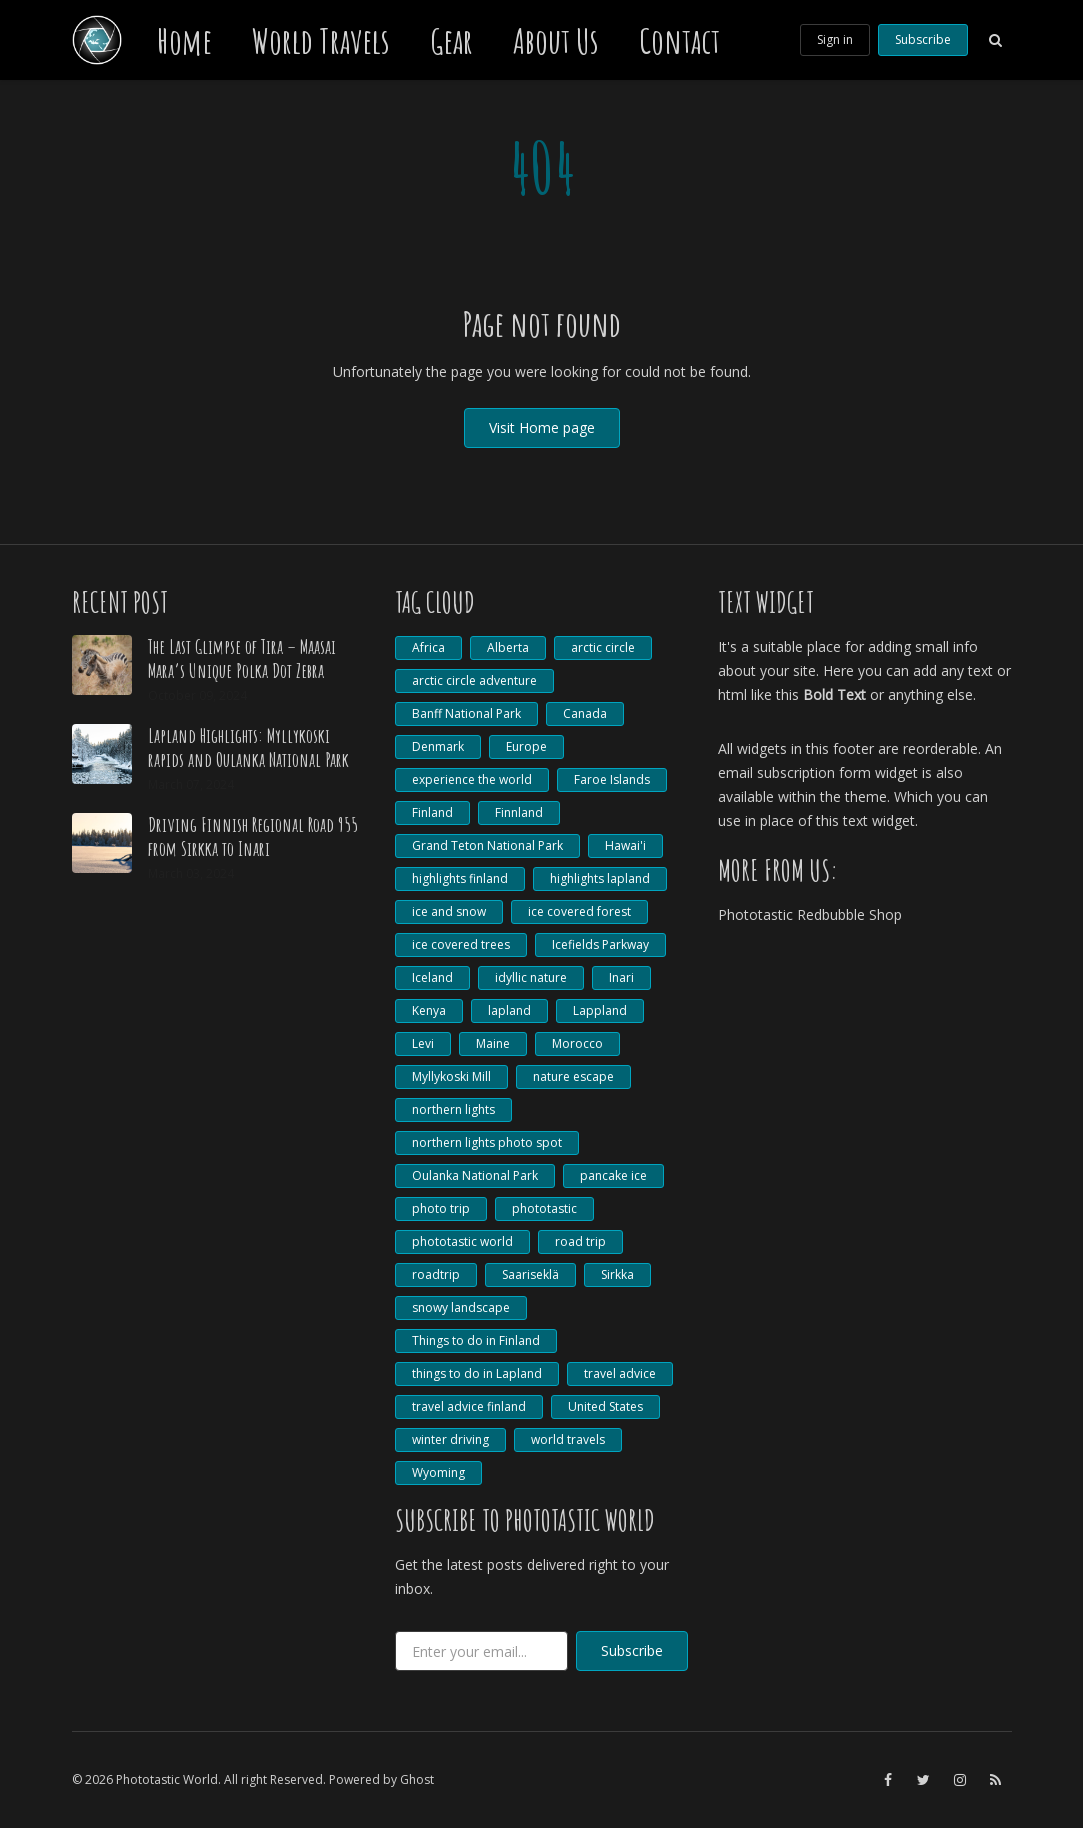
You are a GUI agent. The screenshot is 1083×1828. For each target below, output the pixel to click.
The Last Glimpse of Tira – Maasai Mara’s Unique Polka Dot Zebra (242, 658)
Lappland (600, 1010)
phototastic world (462, 1241)
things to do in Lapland (477, 1373)
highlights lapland (600, 878)
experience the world (472, 779)
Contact (679, 40)
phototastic (544, 1208)
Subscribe (923, 39)
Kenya (429, 1010)
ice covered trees (461, 944)
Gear (451, 40)
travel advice (620, 1373)
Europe (526, 746)
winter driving (450, 1439)
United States (605, 1406)
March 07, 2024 (191, 784)
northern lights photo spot (487, 1142)
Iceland (432, 977)
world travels (568, 1439)
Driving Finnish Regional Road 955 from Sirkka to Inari (253, 836)
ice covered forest (579, 911)
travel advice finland (469, 1406)
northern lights (453, 1109)
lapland (509, 1010)
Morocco (577, 1043)
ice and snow (449, 911)
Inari (621, 977)
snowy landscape (461, 1307)
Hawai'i (625, 845)
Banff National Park (466, 713)
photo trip (441, 1208)
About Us (556, 40)
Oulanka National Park (475, 1175)
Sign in (835, 39)
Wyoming (438, 1472)
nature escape (573, 1076)
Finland (432, 812)
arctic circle (603, 647)
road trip (580, 1241)
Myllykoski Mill (451, 1076)
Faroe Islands (612, 779)
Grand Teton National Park (487, 845)
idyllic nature (531, 977)
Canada (585, 713)
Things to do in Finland (476, 1340)
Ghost (417, 1779)
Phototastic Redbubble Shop (810, 914)
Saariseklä (530, 1274)
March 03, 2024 (191, 873)
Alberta (508, 647)
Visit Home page (542, 427)
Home (184, 40)
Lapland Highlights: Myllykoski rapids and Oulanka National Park (248, 747)
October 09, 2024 (197, 695)
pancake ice (613, 1175)
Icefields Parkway (600, 944)
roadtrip (436, 1274)
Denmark (438, 746)
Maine (493, 1043)
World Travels (321, 40)
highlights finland (460, 878)
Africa (428, 647)
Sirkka (617, 1274)
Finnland (519, 812)
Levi (423, 1043)
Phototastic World (167, 1779)
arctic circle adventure (474, 680)
